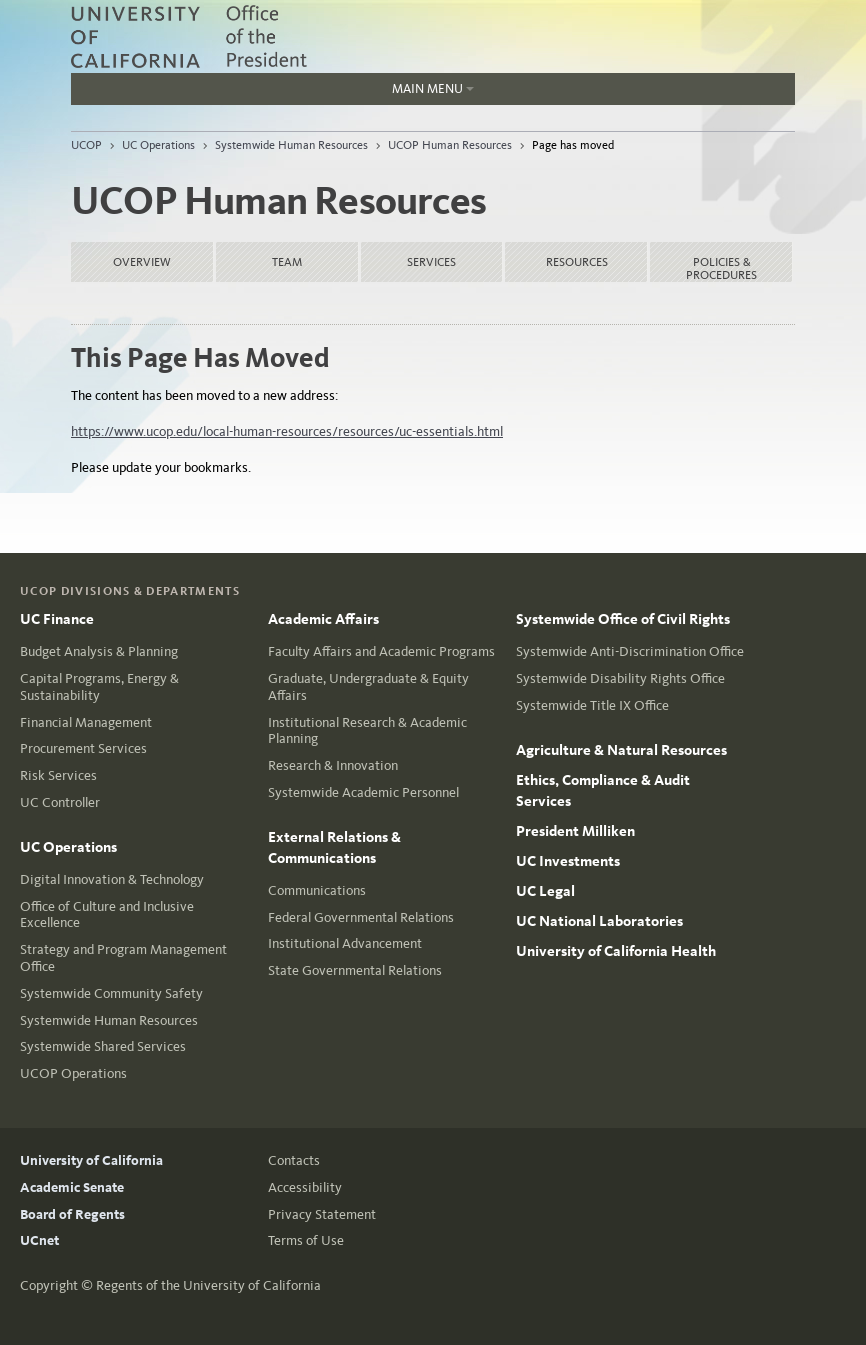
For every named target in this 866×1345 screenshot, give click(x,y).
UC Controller (60, 802)
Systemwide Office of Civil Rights (623, 619)
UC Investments (568, 861)
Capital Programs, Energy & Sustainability (99, 687)
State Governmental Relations (355, 970)
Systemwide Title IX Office (592, 705)
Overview (142, 262)
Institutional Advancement (345, 943)
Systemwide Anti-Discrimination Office (630, 651)
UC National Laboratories (599, 921)
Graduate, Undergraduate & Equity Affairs (368, 687)
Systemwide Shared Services (103, 1046)
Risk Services (58, 775)
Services (431, 262)
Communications (317, 890)
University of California (91, 1160)
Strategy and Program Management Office (123, 958)
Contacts (294, 1160)
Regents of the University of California (208, 1285)
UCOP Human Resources (450, 145)
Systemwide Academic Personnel (363, 792)
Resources (577, 262)
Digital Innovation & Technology (112, 879)
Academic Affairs (323, 619)
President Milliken (575, 831)
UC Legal (545, 891)
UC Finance (57, 619)
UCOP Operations (73, 1073)
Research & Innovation (333, 765)
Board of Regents (72, 1214)
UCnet (39, 1240)
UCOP (86, 145)
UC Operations (158, 145)
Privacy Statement (322, 1214)
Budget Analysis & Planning (99, 651)
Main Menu (433, 88)
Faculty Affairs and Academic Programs (381, 651)
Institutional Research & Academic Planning (367, 731)
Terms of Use (306, 1240)
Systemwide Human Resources (291, 145)
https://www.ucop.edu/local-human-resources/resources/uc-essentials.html (287, 431)
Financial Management (86, 722)
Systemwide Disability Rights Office (620, 678)
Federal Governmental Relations (361, 917)
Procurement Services (83, 748)
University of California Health (616, 951)
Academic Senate (72, 1187)
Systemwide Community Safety (111, 993)
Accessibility (305, 1187)
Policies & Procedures (721, 268)
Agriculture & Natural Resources (621, 750)
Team (287, 262)
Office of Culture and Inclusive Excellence (107, 915)
